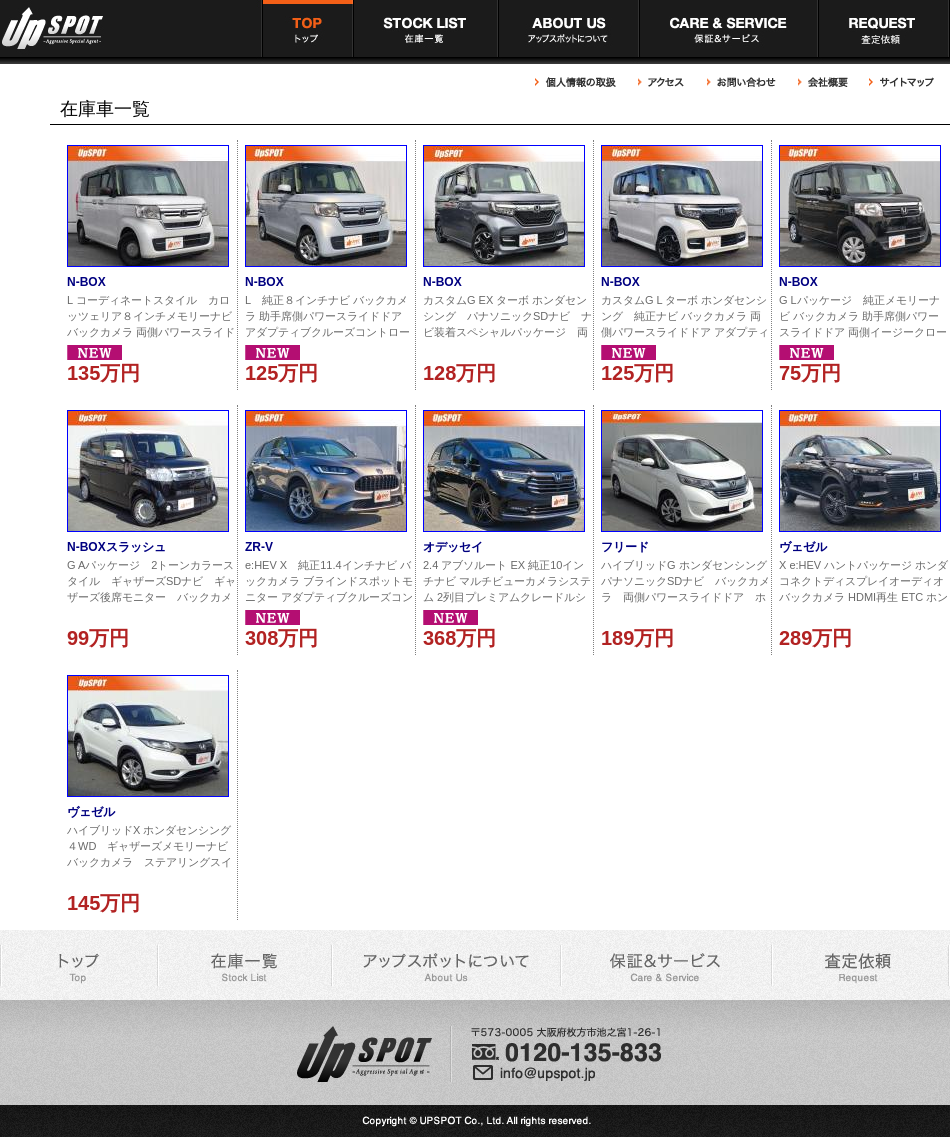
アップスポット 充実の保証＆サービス (728, 28)
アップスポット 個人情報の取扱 (581, 82)
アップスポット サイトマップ (899, 82)
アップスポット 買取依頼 (884, 28)
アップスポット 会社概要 (823, 82)
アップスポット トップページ (307, 28)
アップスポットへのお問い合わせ (742, 82)
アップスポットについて (568, 28)
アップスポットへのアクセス (662, 82)
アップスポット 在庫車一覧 (425, 28)
